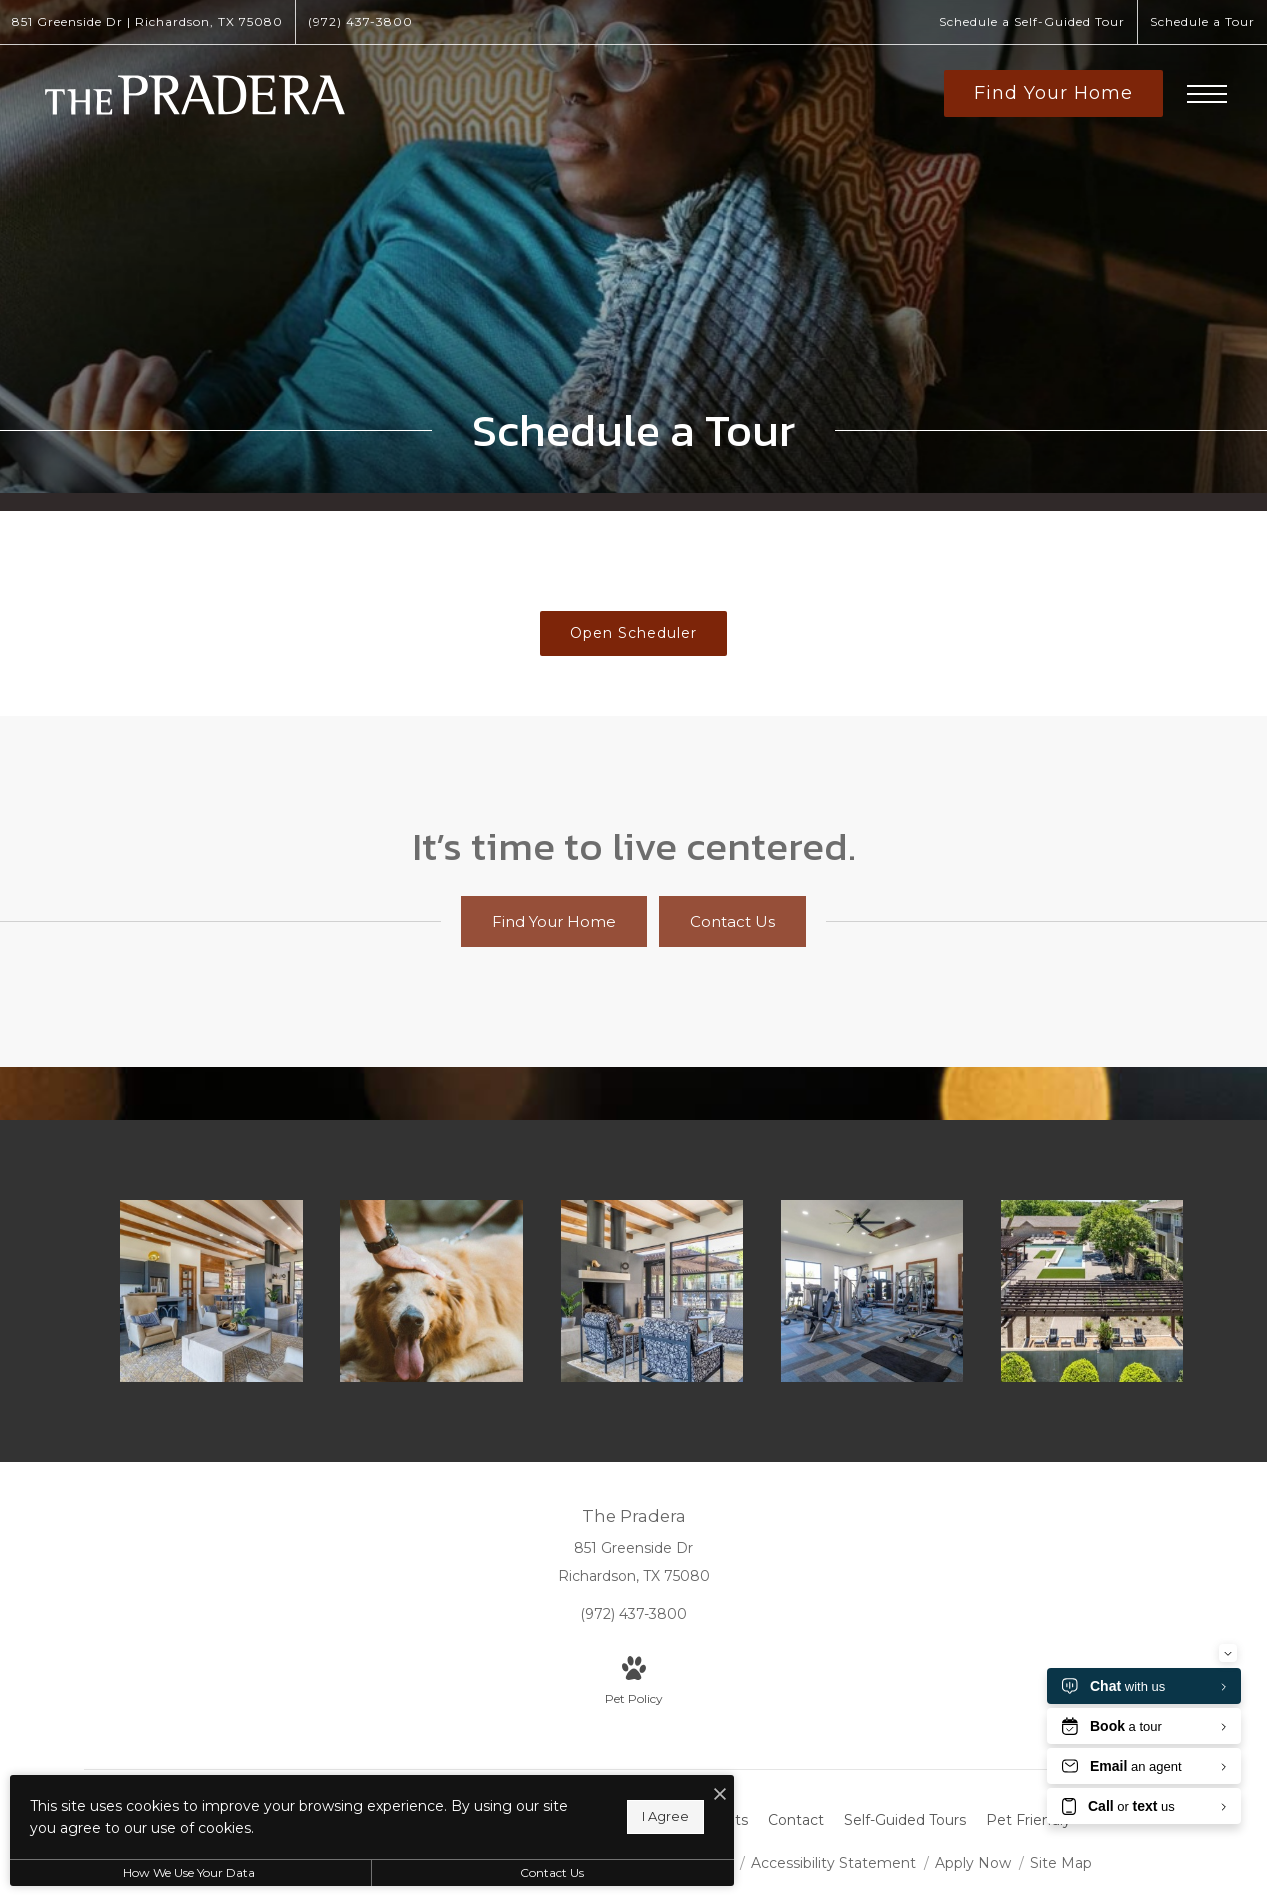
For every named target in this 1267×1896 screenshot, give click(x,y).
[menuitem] (713, 1819)
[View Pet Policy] (634, 1680)
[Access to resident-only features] (654, 1290)
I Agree (641, 1816)
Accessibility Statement (835, 1861)
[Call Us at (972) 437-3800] (360, 22)
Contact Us (534, 1872)
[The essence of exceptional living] (1094, 1290)
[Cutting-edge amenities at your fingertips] (874, 1290)
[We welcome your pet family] (434, 1290)
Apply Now (975, 1861)
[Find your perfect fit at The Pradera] (214, 1290)
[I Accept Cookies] (696, 1795)
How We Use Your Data (184, 1872)
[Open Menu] (1207, 94)
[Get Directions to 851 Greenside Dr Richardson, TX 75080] (147, 22)
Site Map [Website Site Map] (1061, 1861)
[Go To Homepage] (195, 95)
